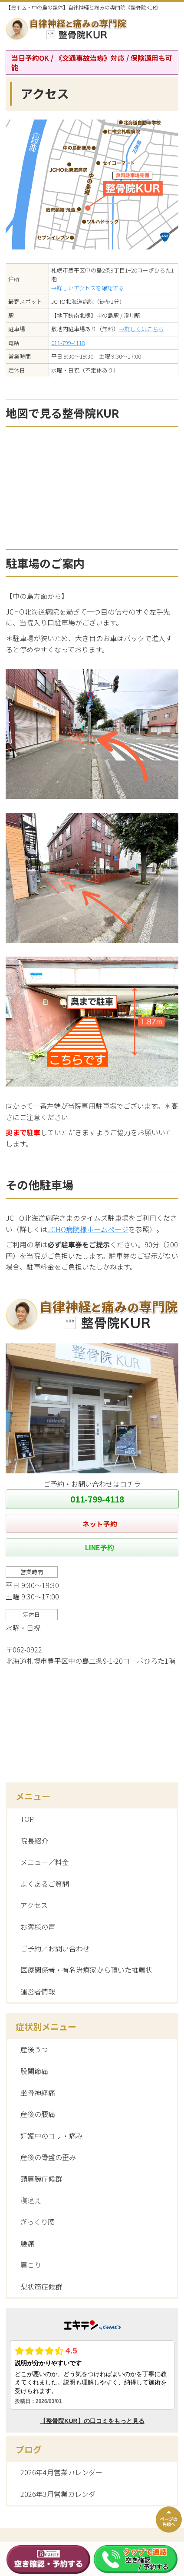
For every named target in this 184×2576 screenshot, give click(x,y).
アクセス (34, 1905)
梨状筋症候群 (41, 2286)
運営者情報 (37, 1991)
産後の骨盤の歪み (48, 2157)
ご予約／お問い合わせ (55, 1948)
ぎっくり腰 (37, 2222)
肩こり (30, 2265)
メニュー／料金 (44, 1862)
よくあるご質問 (44, 1883)
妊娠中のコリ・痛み (51, 2136)
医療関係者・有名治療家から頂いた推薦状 (86, 1969)
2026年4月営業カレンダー (61, 2472)
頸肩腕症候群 (41, 2179)
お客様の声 (37, 1926)
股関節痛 (34, 2071)
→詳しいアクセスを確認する (87, 288)
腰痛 (27, 2243)
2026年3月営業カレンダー (61, 2494)
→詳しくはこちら (141, 329)
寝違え (30, 2200)
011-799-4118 (68, 343)
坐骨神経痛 (37, 2092)
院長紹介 (34, 1840)
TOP (27, 1819)
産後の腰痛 (37, 2114)
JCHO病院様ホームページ (87, 1229)
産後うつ (34, 2049)
